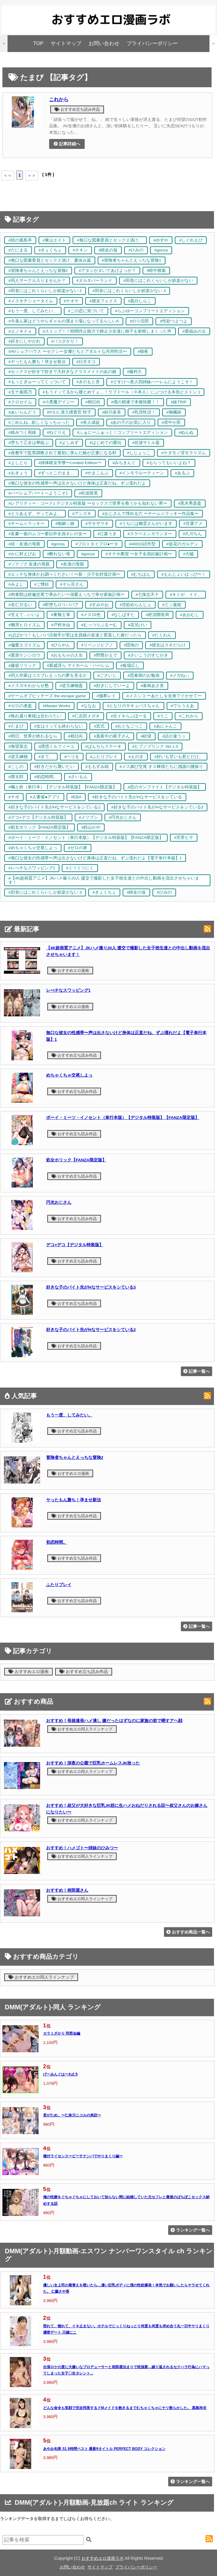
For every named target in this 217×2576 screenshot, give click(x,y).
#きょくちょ (50, 250)
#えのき (135, 756)
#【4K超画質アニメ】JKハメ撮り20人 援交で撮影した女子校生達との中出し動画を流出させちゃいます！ (103, 880)
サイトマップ (66, 43)
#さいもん (78, 777)
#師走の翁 (108, 250)
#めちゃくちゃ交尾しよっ (32, 848)
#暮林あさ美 (152, 685)
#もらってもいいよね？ (169, 463)
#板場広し (130, 665)
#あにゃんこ (165, 726)
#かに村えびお (22, 554)
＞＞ (31, 175)
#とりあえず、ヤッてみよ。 (34, 513)
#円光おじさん (123, 817)
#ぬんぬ (186, 432)
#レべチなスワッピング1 (31, 868)
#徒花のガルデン (182, 544)
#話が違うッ (174, 736)
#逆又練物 (18, 756)
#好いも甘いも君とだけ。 (178, 756)
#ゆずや (160, 240)
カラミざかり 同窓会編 (61, 2033)
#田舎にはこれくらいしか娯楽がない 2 (45, 290)
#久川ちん (192, 534)
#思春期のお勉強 (143, 675)
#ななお (88, 706)
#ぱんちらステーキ (103, 746)
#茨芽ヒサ (183, 837)
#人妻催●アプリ (45, 797)
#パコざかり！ (65, 341)
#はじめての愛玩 (105, 442)
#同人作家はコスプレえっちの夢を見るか (47, 675)
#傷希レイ (106, 696)
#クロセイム (20, 402)
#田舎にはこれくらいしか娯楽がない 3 (129, 290)
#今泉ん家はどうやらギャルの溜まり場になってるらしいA (63, 321)
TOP (38, 43)
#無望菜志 (18, 746)
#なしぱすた (123, 614)
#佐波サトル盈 (146, 442)
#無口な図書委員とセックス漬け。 (110, 240)
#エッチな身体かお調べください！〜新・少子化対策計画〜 (64, 574)
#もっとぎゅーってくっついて (37, 382)
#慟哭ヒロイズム (24, 625)
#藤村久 (134, 371)
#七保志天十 (147, 594)
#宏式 (99, 726)
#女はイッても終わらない (58, 726)
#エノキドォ (20, 331)
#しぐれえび (191, 240)
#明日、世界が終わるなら (32, 736)
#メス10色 (91, 614)
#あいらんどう (22, 412)
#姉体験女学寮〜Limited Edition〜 (70, 463)
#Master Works (57, 706)
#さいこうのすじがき (148, 655)
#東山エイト (54, 240)
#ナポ (13, 797)
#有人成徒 (90, 422)
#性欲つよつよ (173, 321)
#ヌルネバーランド (95, 280)
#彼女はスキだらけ (167, 645)
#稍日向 (92, 402)
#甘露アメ (193, 523)
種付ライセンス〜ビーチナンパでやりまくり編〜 (83, 2156)
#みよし (16, 584)
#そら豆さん (71, 584)
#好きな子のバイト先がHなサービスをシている (137, 797)
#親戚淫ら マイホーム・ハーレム (78, 665)
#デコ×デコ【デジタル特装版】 (38, 817)
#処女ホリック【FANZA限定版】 (39, 827)
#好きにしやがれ (24, 341)
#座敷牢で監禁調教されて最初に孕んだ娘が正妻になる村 (62, 453)
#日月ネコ (86, 361)
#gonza (161, 250)
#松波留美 (88, 493)
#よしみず (69, 442)
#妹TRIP (179, 402)
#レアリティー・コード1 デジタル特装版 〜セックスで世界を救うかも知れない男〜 (87, 503)
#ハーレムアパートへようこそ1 (38, 493)
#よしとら (18, 463)
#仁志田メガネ (86, 716)
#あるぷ (182, 473)
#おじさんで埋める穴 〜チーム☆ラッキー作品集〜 (150, 513)
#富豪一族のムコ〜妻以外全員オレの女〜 (47, 534)
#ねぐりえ (56, 432)
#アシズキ (82, 513)
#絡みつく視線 (22, 432)
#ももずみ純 (97, 766)
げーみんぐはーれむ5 (60, 2074)
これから (58, 99)
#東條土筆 (60, 614)
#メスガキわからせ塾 (28, 685)
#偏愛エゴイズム (24, 645)
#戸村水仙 (61, 625)
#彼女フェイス (103, 301)
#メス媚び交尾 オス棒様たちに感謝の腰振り (161, 766)
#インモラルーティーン (142, 473)
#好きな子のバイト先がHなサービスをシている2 (54, 807)
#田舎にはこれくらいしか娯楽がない (158, 280)
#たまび (16, 726)
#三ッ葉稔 (171, 604)
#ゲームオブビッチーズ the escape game (47, 696)
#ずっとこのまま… (56, 473)
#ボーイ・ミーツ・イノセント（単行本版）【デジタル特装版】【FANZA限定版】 (85, 837)
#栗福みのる (194, 331)
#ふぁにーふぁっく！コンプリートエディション (122, 432)
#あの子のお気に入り (131, 422)
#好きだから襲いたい (54, 766)
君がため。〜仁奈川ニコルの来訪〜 (72, 2115)
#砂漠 (146, 736)
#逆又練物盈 (71, 685)
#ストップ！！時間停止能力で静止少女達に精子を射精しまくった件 (107, 331)
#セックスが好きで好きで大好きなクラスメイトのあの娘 (62, 371)
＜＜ (7, 175)
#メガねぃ (180, 675)
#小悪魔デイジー (59, 402)
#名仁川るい (20, 604)
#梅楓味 (173, 412)
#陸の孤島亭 (20, 240)
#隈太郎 (16, 777)
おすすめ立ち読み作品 (77, 109)
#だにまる (18, 250)
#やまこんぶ (97, 473)
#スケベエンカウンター (149, 534)
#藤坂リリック (22, 665)
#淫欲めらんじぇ (136, 604)
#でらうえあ (182, 706)
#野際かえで (105, 655)
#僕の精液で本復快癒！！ (135, 402)
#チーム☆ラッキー (26, 523)
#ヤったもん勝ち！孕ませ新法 (37, 361)
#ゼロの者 (77, 848)
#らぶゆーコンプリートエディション (150, 311)
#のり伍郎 (139, 321)
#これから (188, 716)
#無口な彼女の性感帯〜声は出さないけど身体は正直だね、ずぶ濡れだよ (77, 483)
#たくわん (162, 635)
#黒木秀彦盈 (190, 503)
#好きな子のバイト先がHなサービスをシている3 (157, 807)
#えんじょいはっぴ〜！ (183, 574)
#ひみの (135, 250)
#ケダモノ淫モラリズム (183, 453)
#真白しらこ (140, 301)
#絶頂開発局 (157, 614)
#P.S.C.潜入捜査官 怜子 (69, 412)
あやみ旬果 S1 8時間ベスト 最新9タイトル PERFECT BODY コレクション (104, 2449)
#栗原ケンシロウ (24, 655)
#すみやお (99, 604)
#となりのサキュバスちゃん (133, 706)
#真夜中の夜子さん (112, 736)
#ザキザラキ (97, 523)
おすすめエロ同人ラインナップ (82, 1729)
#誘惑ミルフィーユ (57, 746)
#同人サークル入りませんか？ (37, 280)
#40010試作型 (142, 544)
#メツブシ (88, 817)
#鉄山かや (91, 827)
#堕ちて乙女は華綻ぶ (28, 442)
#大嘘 (188, 554)
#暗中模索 (156, 270)
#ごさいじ (107, 675)
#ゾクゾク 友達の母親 (29, 564)
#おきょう (18, 473)
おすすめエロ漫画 (70, 970)
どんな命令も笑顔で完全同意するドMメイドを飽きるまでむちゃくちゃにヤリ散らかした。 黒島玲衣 (124, 2408)
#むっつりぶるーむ (99, 625)
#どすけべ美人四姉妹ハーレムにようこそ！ (152, 382)
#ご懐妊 (41, 584)
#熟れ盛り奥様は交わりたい (34, 716)
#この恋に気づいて (86, 311)
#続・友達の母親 (24, 544)
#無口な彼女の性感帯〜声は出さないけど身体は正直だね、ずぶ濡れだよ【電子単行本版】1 (95, 858)
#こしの (16, 766)
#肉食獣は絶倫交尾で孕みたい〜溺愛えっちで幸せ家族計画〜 (66, 594)
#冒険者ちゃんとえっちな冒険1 (131, 260)
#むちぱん (141, 574)
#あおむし (189, 614)
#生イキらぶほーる (129, 716)
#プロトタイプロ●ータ (96, 544)
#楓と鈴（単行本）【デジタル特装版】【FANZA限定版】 (62, 787)
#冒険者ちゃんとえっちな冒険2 (38, 270)
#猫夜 (143, 351)
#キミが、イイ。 (186, 594)
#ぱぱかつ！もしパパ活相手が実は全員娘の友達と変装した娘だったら (75, 635)
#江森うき (107, 534)
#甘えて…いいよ (24, 614)
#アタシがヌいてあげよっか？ (107, 270)
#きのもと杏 (88, 382)
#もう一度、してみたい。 (32, 311)
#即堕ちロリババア (61, 604)
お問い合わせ (104, 43)
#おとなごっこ (129, 726)
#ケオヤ (71, 301)
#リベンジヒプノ (97, 645)
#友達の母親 (72, 564)
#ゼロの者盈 (20, 706)
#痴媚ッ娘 (65, 523)
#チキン (80, 250)
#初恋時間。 (46, 777)
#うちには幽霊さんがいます (146, 523)
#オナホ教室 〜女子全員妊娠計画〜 (138, 554)
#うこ (163, 716)
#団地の (131, 645)
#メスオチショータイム (30, 301)
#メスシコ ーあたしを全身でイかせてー (164, 696)
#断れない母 (59, 554)
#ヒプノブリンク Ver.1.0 (155, 746)
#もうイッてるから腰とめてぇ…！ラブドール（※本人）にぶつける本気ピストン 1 (121, 392)
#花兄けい (137, 625)
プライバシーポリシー (152, 43)
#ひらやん (61, 645)
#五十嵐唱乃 (20, 392)
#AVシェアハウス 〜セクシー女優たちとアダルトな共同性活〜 (67, 351)
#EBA (76, 797)
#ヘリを (71, 756)
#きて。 (46, 756)
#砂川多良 (111, 412)
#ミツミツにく (80, 868)
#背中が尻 (171, 422)
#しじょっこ (139, 453)
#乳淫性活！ (144, 412)
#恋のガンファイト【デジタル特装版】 (165, 787)
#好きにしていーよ (112, 685)
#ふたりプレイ (104, 756)
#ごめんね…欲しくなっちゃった (39, 422)
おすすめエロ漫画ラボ (102, 2558)
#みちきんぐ (124, 463)
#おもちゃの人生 (67, 655)
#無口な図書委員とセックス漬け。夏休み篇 (49, 260)
